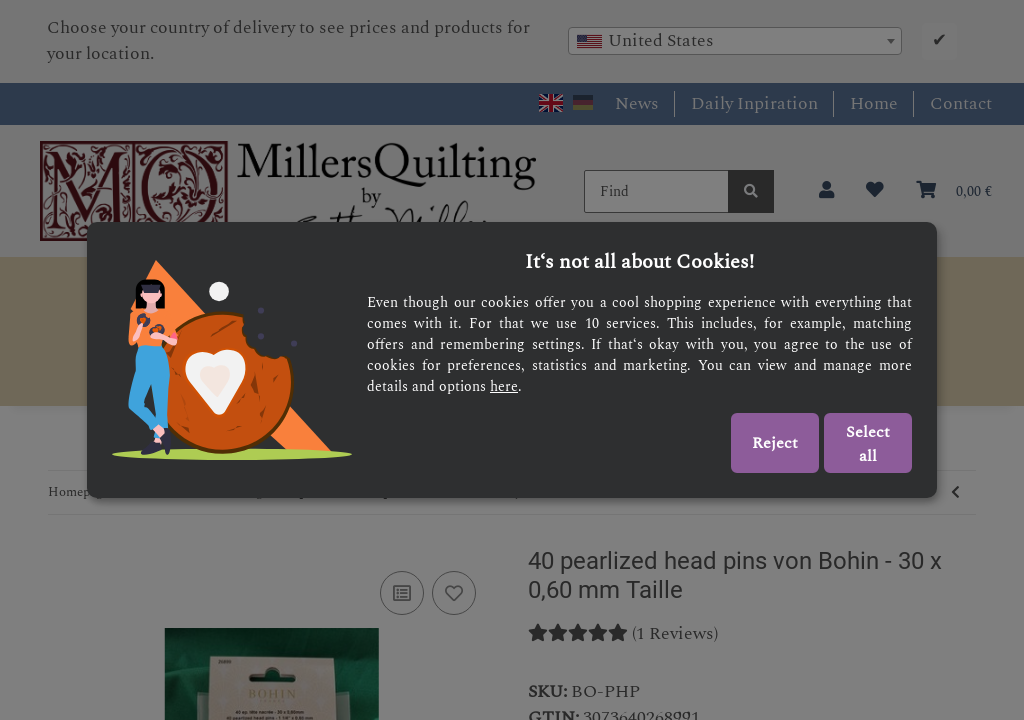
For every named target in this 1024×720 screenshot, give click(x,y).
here (504, 386)
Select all (868, 444)
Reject (775, 443)
